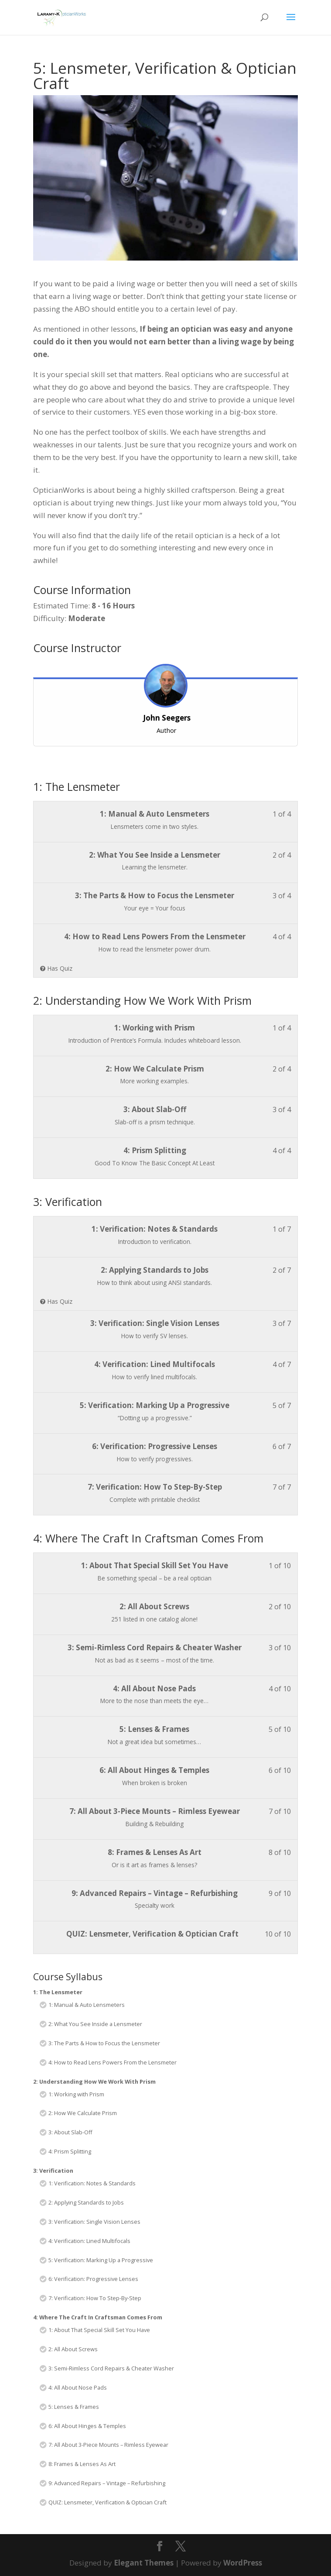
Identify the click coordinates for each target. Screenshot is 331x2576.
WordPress (242, 2563)
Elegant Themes (144, 2563)
